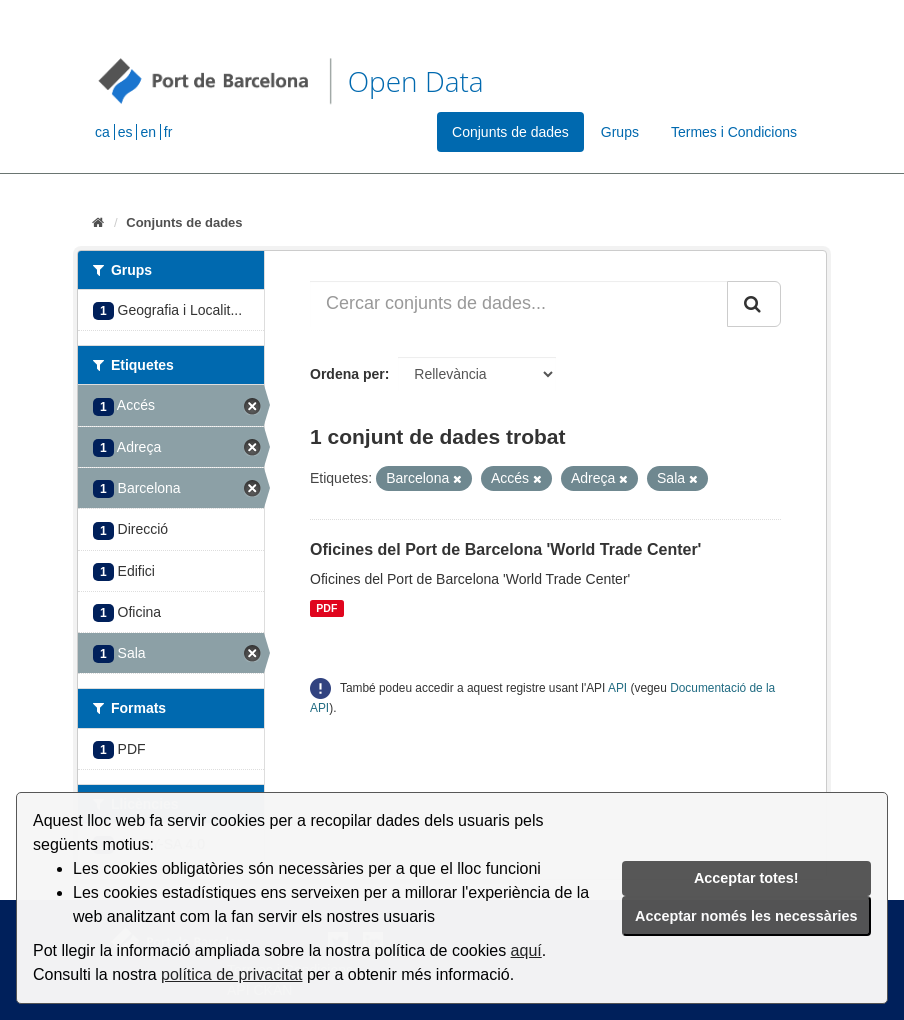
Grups (620, 132)
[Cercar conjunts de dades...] (519, 304)
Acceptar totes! (746, 878)
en (148, 132)
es (125, 132)
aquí (526, 950)
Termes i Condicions (734, 132)
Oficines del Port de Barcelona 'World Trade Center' (505, 549)
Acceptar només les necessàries (746, 916)
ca (102, 132)
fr (168, 132)
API (617, 688)
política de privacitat (231, 974)
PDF (326, 608)
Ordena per (347, 374)
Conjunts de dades (510, 132)
